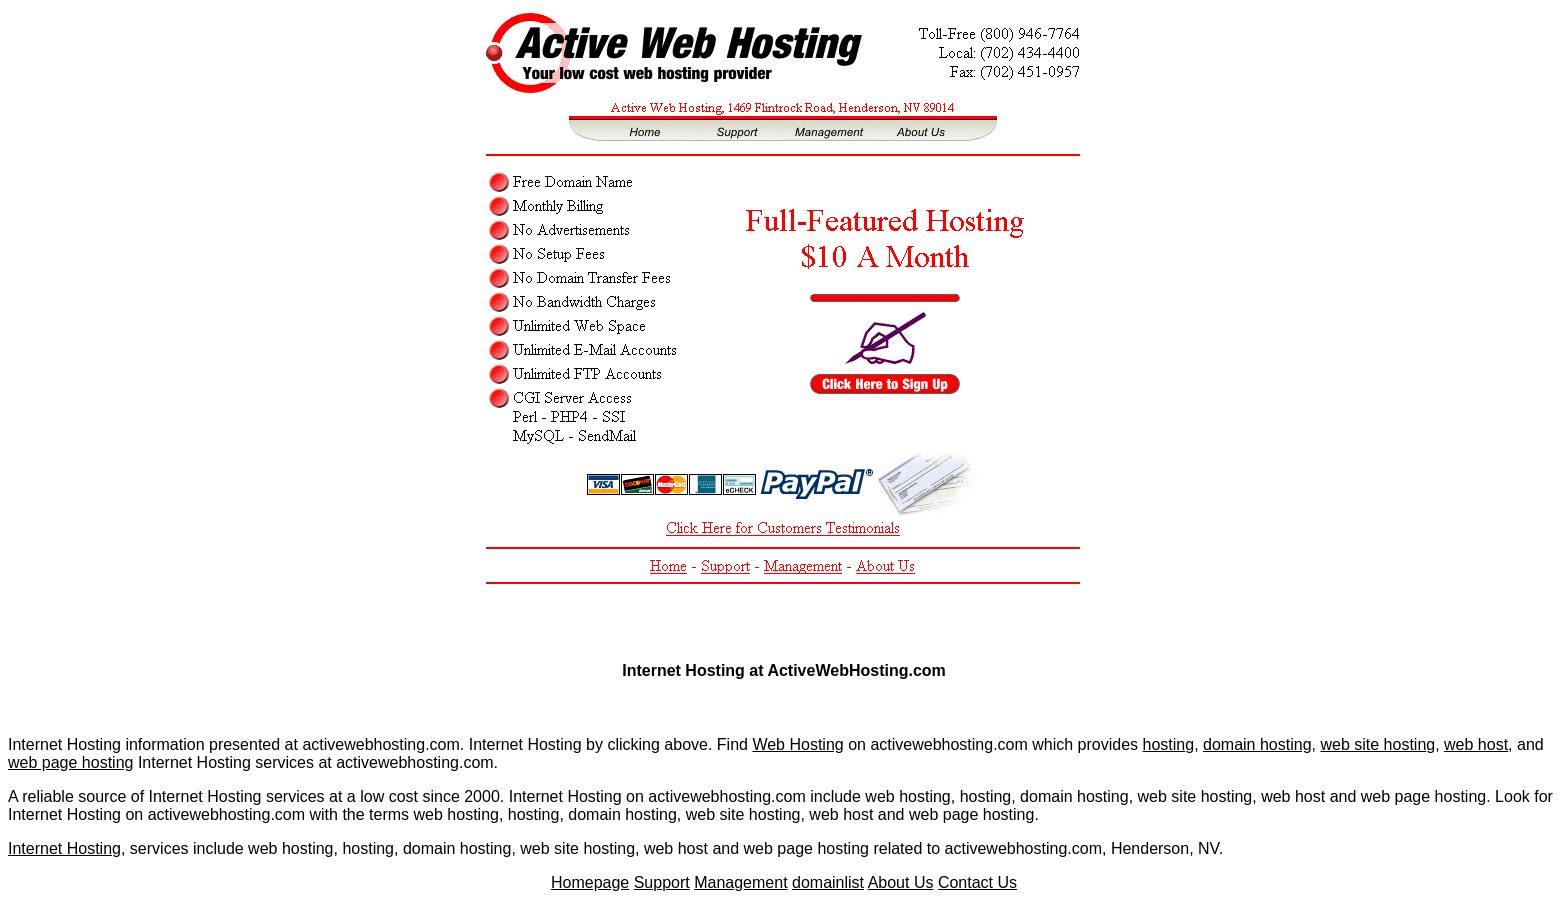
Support (662, 882)
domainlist (828, 882)
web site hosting (1377, 744)
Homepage (590, 882)
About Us (901, 882)
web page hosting (70, 762)
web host (1476, 744)
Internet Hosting (64, 848)
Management (740, 882)
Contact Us (977, 882)
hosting (1169, 744)
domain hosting (1257, 744)
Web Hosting (797, 744)
